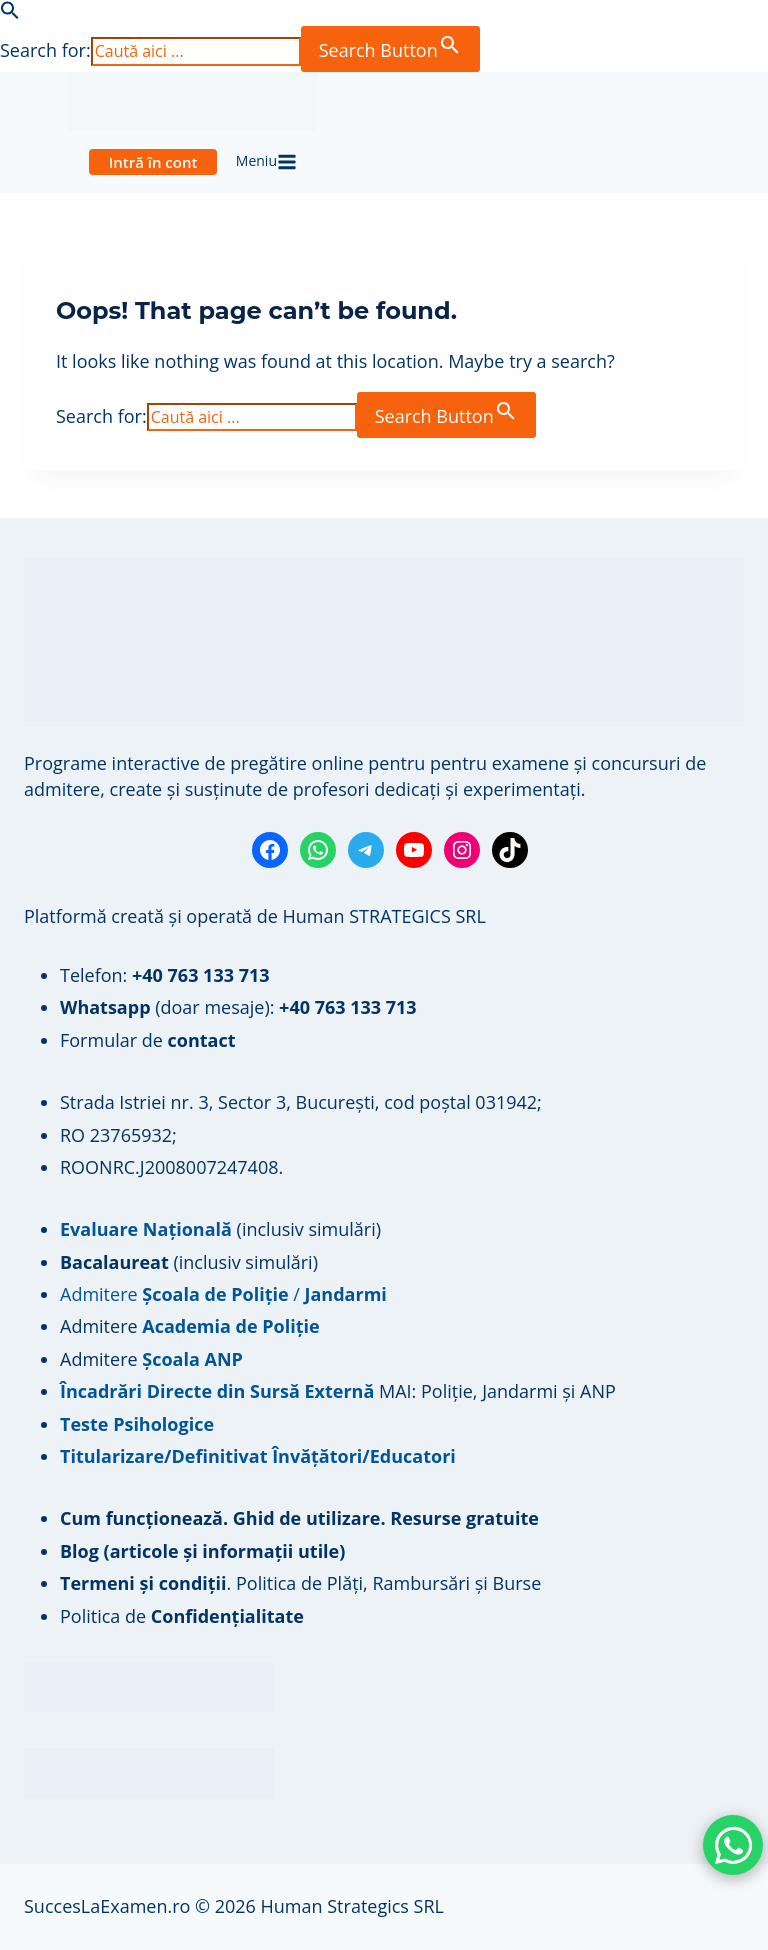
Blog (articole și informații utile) (202, 1551)
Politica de (182, 1616)
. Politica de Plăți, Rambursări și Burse (300, 1583)
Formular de (148, 1040)
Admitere (101, 1326)
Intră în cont (153, 162)
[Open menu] (266, 162)
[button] (10, 13)
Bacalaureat (116, 1262)
